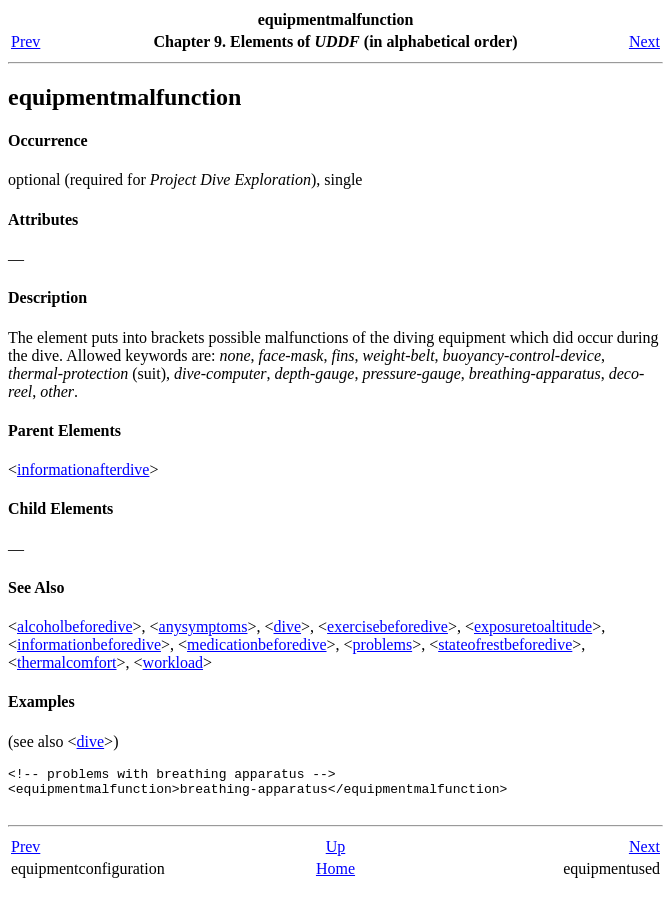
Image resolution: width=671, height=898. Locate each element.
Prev (25, 41)
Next (644, 41)
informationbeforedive (89, 644)
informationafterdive (83, 469)
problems (383, 644)
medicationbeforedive (257, 644)
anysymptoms (203, 626)
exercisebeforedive (387, 626)
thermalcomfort (67, 662)
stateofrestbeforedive (505, 644)
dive (288, 626)
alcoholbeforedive (75, 626)
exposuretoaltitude (533, 626)
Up (336, 855)
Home (335, 877)
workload (173, 662)
